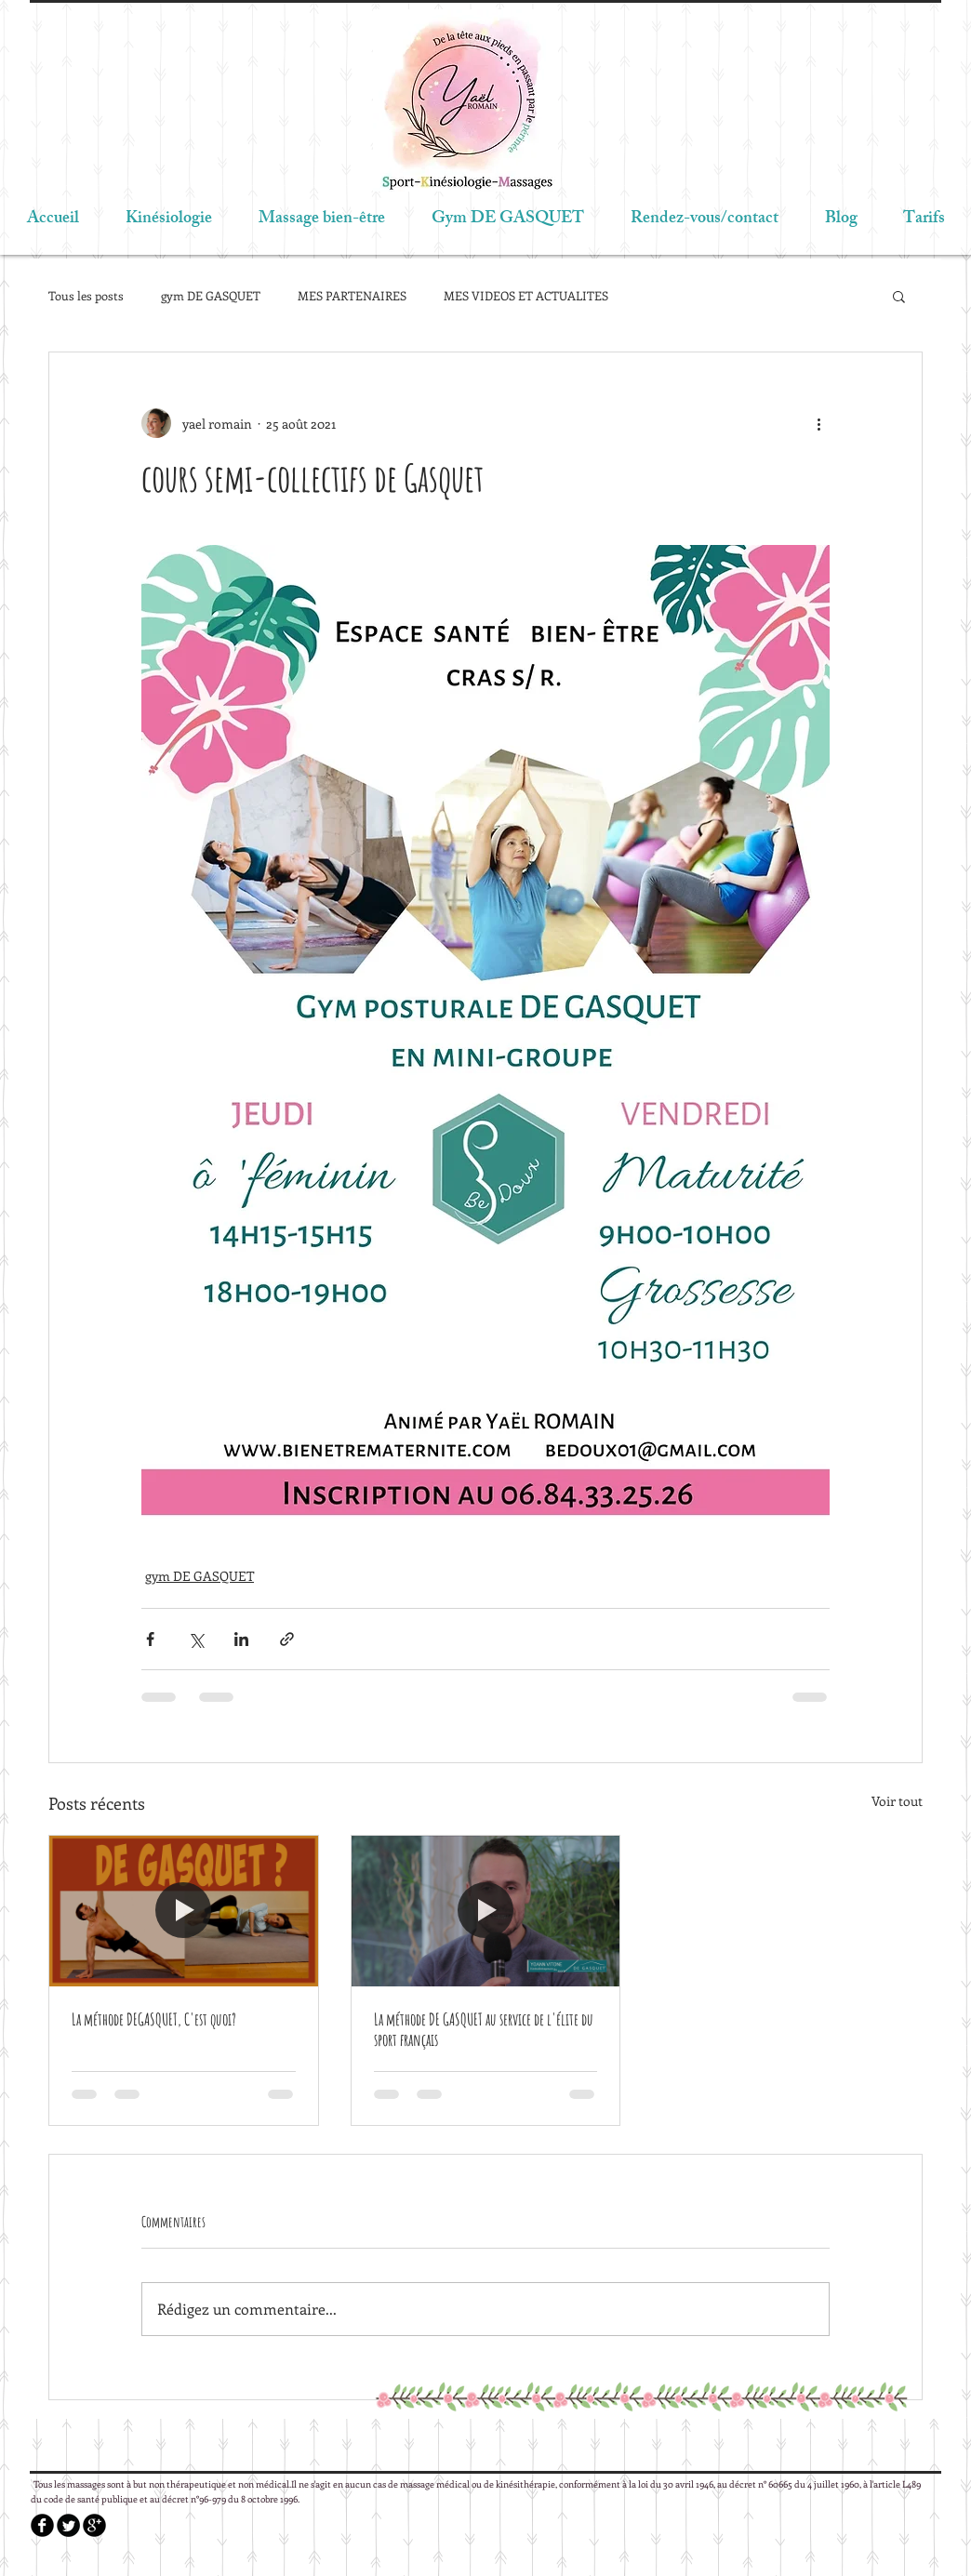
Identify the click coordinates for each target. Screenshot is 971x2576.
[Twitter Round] (68, 2525)
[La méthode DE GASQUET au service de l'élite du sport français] (486, 1911)
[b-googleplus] (94, 2525)
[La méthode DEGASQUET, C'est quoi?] (183, 1911)
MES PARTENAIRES (352, 295)
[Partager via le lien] (287, 1639)
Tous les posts (86, 295)
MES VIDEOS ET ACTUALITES (526, 295)
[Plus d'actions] (818, 423)
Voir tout (897, 1801)
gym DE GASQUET (210, 295)
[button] (899, 295)
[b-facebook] (42, 2525)
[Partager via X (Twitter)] (196, 1639)
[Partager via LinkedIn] (241, 1639)
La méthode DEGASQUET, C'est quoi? (154, 2019)
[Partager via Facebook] (150, 1639)
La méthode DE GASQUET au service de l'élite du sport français (483, 2029)
